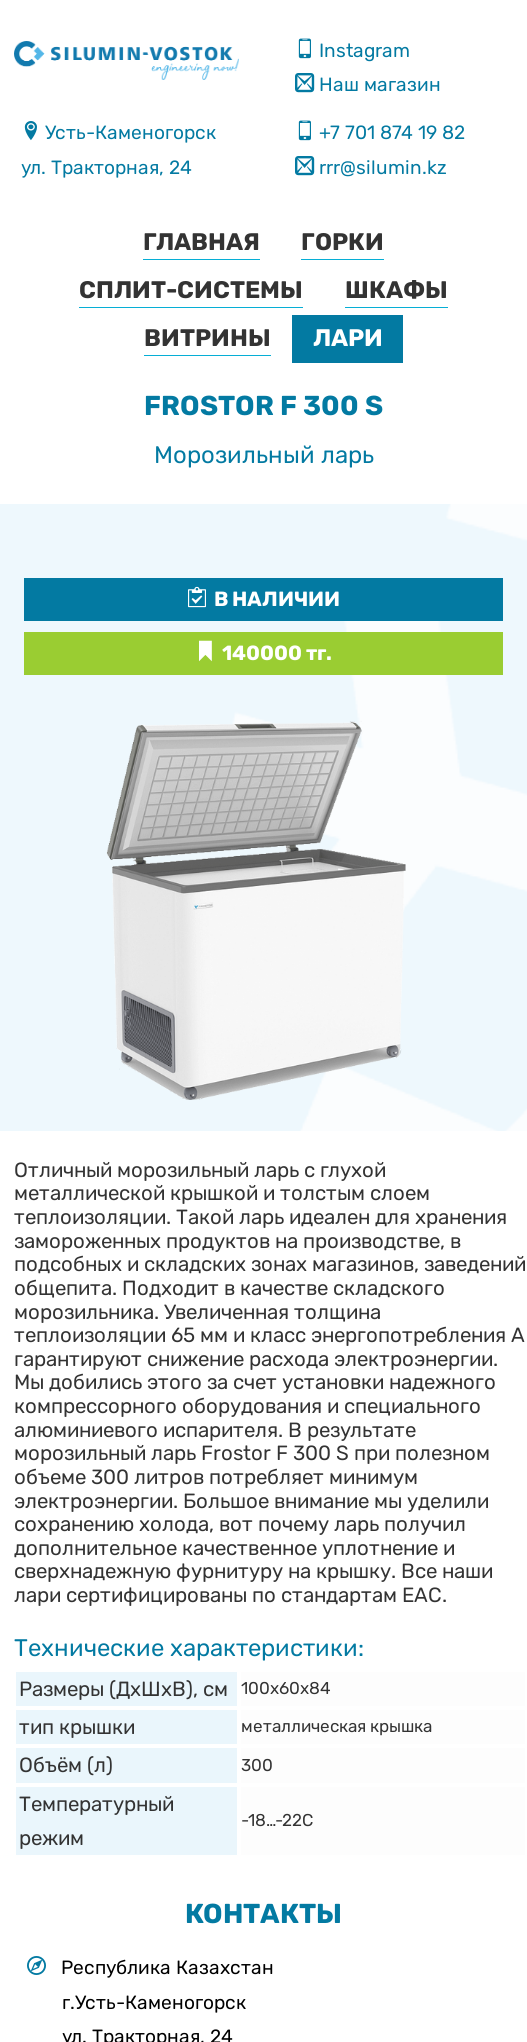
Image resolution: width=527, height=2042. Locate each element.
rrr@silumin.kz (380, 167)
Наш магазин (377, 84)
